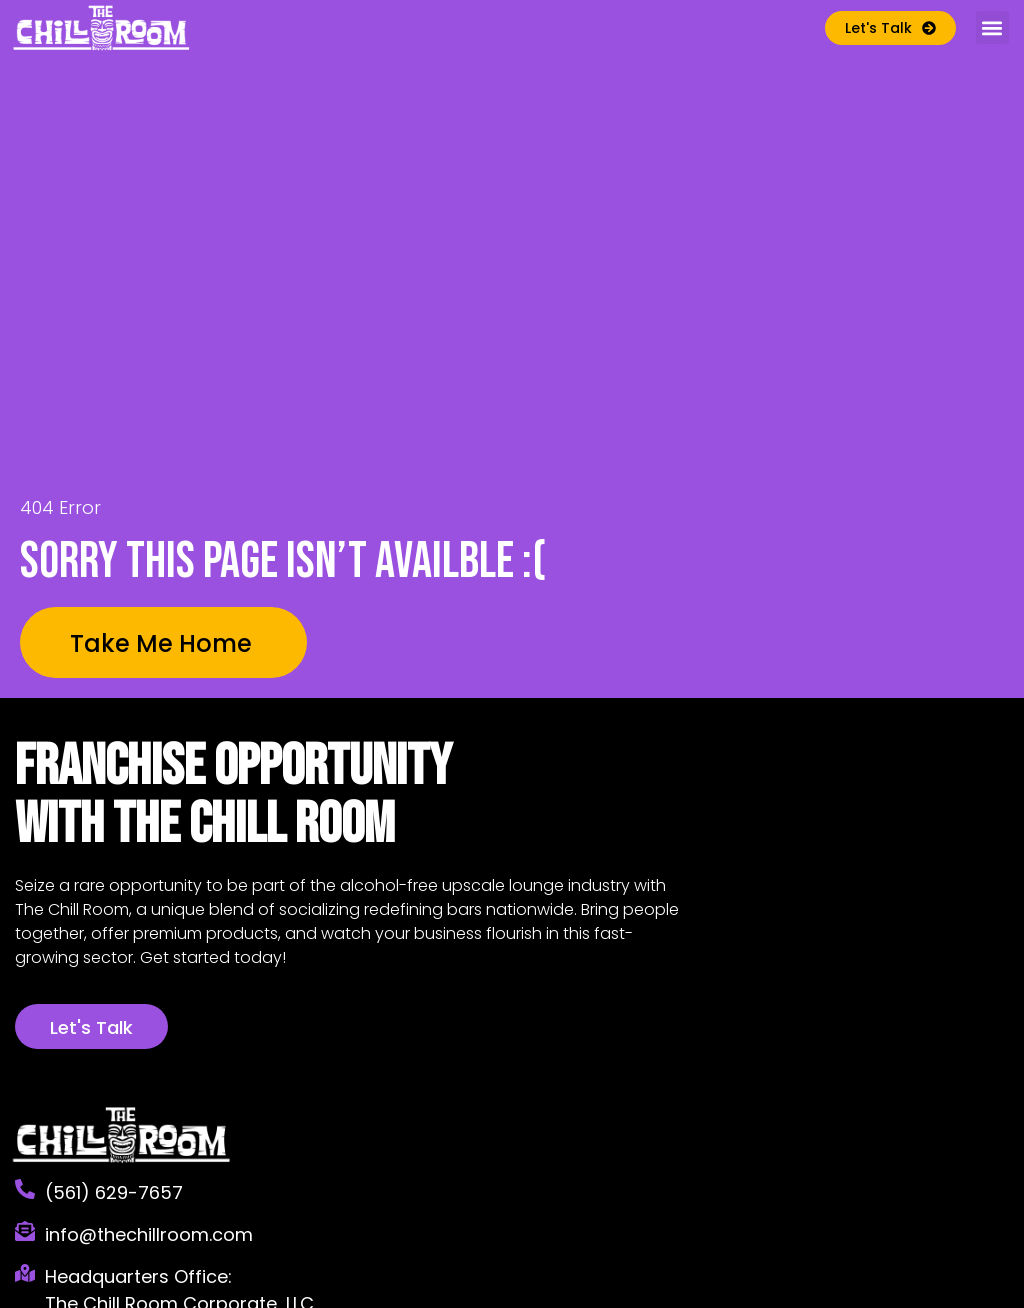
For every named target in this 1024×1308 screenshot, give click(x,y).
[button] (992, 27)
